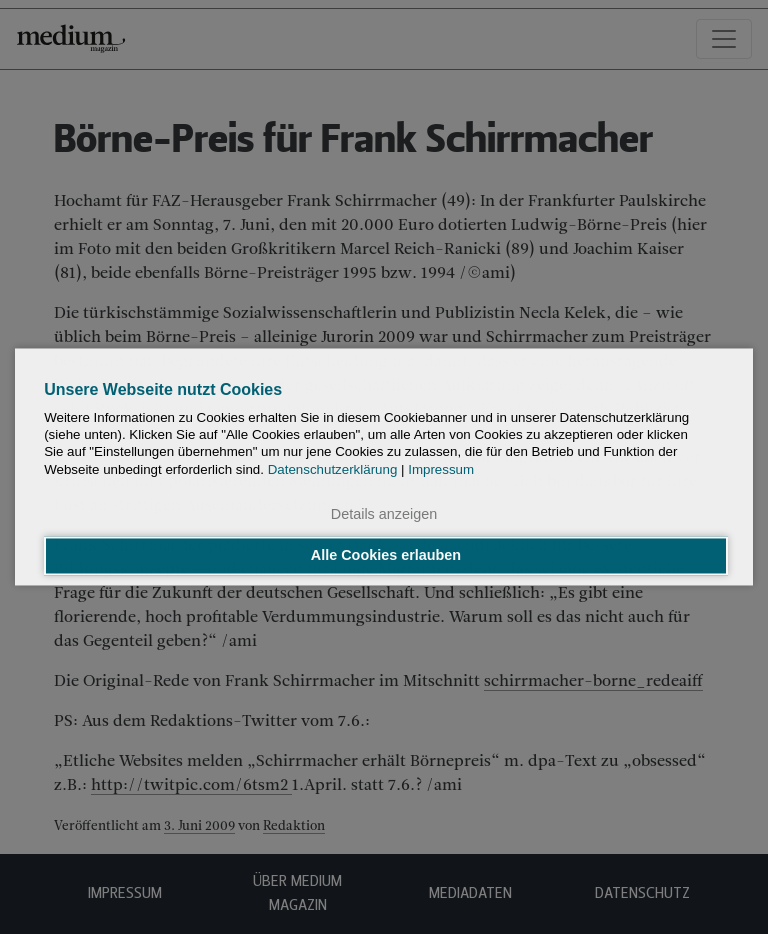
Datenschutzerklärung (333, 469)
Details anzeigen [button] (384, 514)
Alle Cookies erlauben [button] (386, 556)
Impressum (441, 469)
